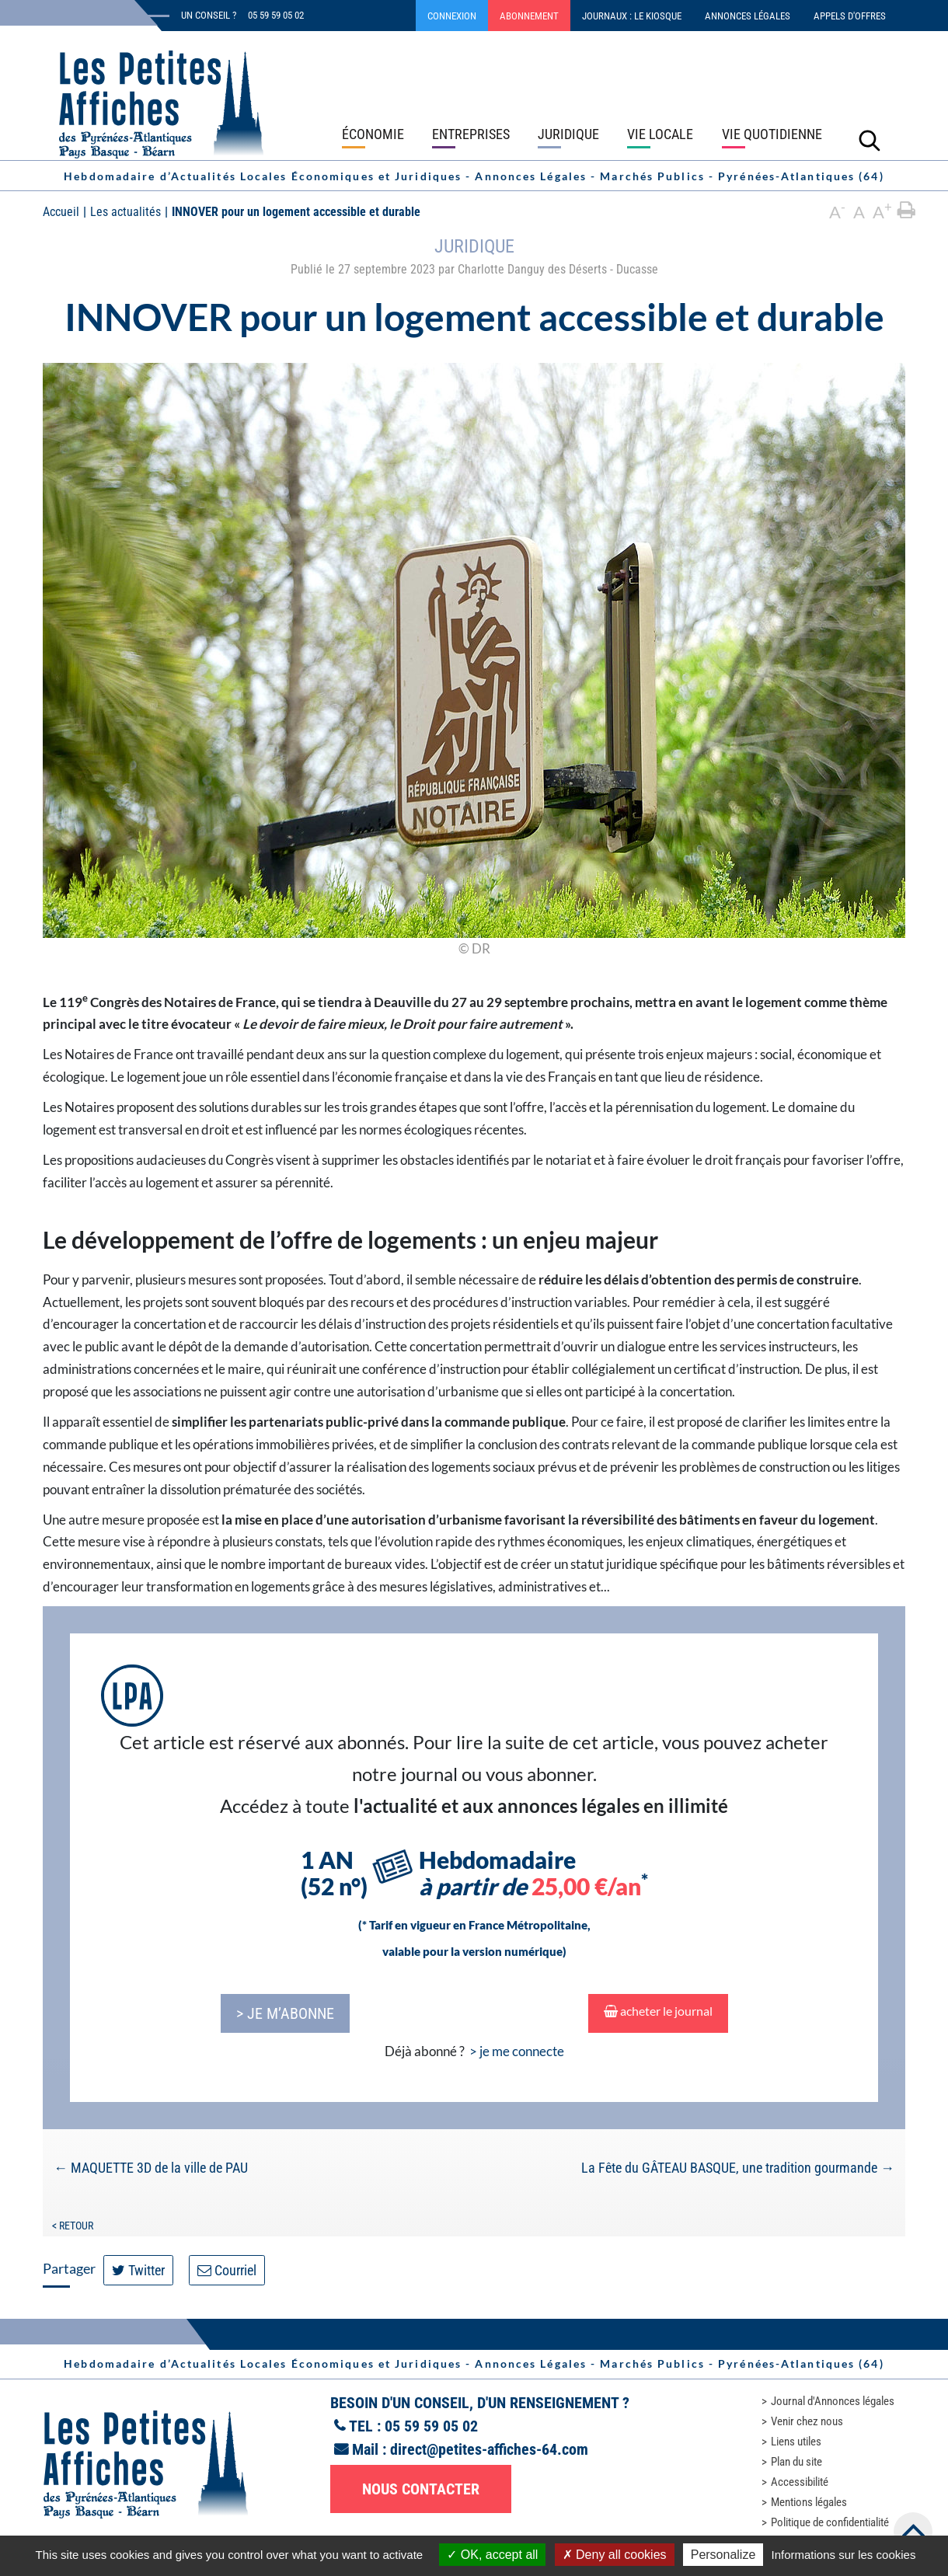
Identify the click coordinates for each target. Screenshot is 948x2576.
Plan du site (796, 2462)
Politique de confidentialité (830, 2522)
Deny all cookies (615, 2554)
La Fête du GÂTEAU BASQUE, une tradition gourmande (737, 2167)
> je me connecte (516, 2051)
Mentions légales (809, 2502)
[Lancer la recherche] (869, 140)
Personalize (723, 2554)
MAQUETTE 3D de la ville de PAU (151, 2167)
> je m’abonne (285, 2013)
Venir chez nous (807, 2421)
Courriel (226, 2270)
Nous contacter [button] (420, 2489)
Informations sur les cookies (843, 2554)
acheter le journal (658, 2010)
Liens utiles (796, 2442)
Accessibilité (799, 2482)
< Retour (72, 2225)
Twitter (138, 2270)
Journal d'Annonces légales (832, 2401)
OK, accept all (492, 2554)
